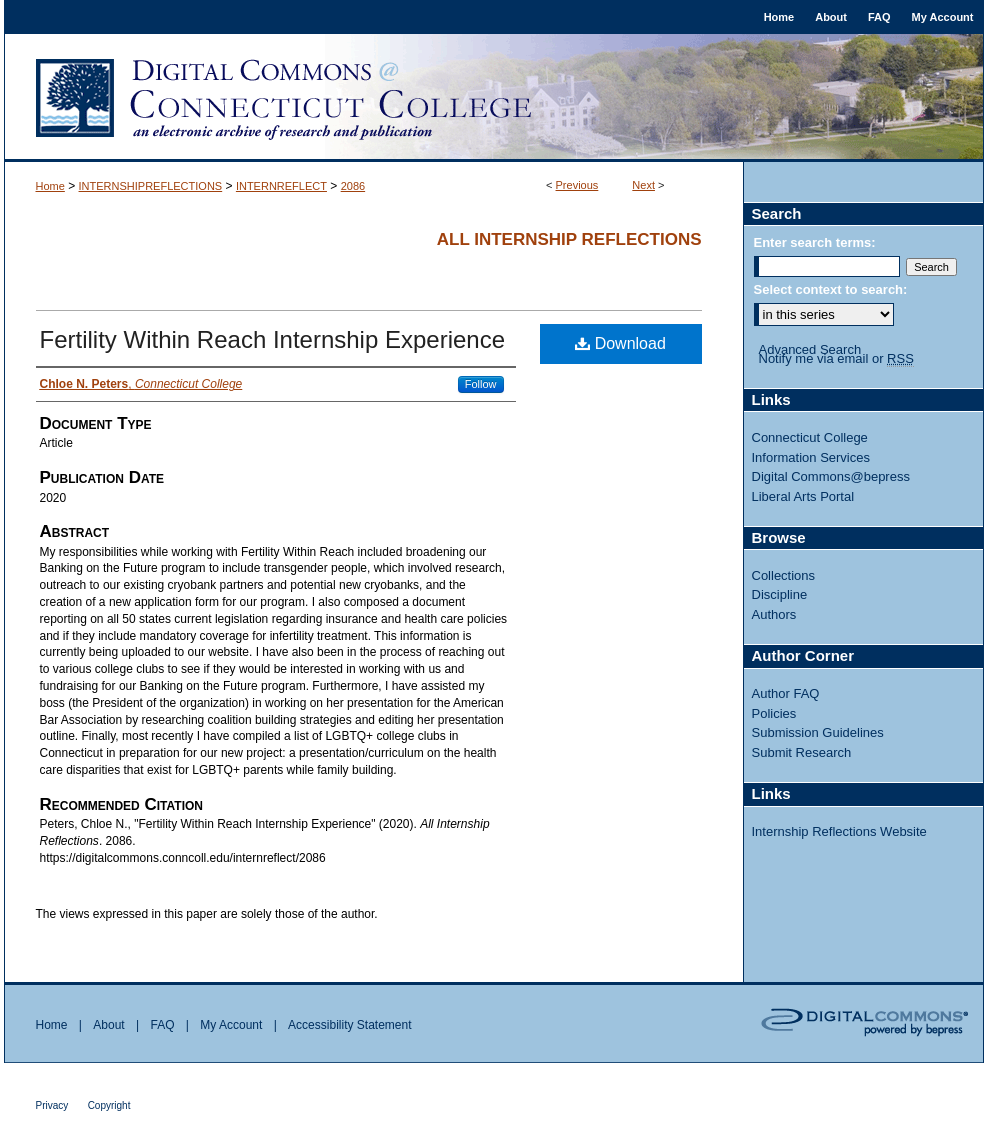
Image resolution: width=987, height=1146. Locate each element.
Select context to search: (831, 289)
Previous (577, 185)
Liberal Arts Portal (803, 496)
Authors (774, 614)
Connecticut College (810, 437)
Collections (784, 575)
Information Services (811, 457)
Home (50, 186)
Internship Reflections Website (839, 831)
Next (643, 185)
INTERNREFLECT (281, 186)
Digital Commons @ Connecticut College (494, 98)
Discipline (780, 594)
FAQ (162, 1025)
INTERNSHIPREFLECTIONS (151, 186)
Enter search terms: (815, 242)
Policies (774, 713)
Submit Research (802, 752)
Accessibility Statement (349, 1025)
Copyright (109, 1105)
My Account (231, 1025)
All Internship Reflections (569, 239)
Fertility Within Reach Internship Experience (273, 339)
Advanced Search (810, 349)
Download (620, 343)
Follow (481, 384)
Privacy (52, 1105)
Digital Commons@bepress (831, 476)
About (108, 1025)
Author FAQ (786, 693)
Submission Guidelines (818, 732)
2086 (353, 186)
